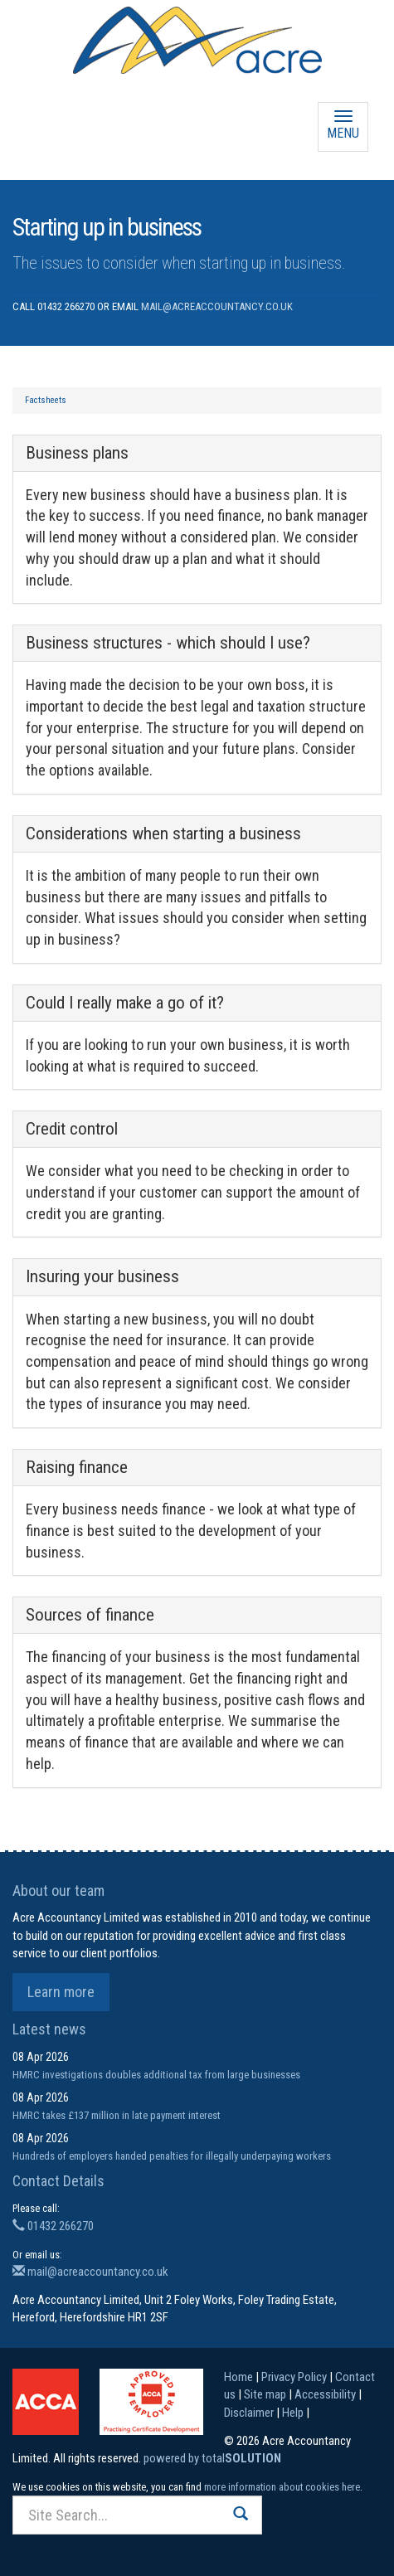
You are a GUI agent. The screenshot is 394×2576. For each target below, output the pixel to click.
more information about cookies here (282, 2487)
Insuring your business (102, 1276)
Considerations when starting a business (163, 833)
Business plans (77, 453)
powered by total (212, 2458)
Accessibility (325, 2394)
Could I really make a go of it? (125, 1003)
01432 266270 (53, 2226)
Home (238, 2376)
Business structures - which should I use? (168, 643)
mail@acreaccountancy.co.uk (217, 306)
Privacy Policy (294, 2376)
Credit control (72, 1129)
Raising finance (77, 1467)
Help (293, 2412)
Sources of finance (90, 1615)
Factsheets (45, 400)
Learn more (61, 1991)
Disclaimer (249, 2412)
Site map (265, 2394)
